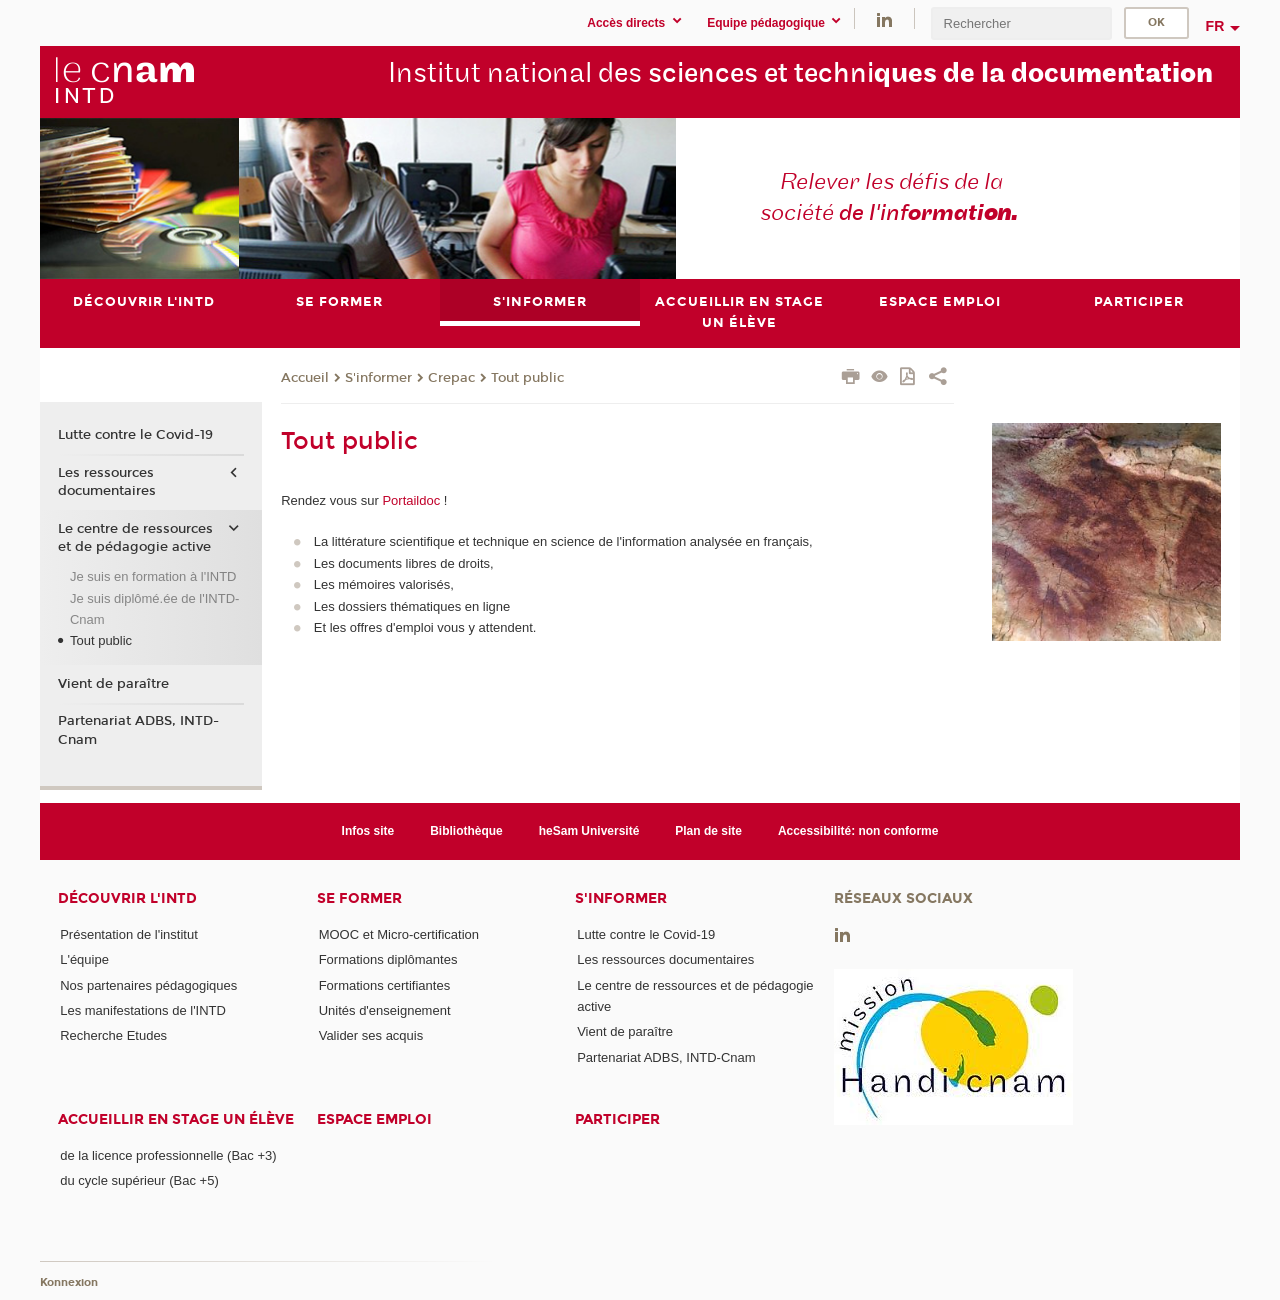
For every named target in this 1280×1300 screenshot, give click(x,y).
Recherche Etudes (113, 1035)
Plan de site (708, 831)
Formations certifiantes (385, 985)
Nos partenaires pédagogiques (148, 985)
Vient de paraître (113, 684)
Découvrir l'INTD (127, 898)
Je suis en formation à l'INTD (153, 576)
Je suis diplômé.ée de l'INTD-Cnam (154, 609)
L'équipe (84, 960)
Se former (359, 898)
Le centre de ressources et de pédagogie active (135, 538)
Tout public (527, 378)
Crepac (451, 378)
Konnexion (69, 1282)
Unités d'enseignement (385, 1010)
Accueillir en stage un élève (176, 1119)
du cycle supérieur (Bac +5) (139, 1181)
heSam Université (589, 831)
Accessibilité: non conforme (858, 831)
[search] (1021, 23)
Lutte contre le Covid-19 (135, 436)
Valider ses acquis (371, 1035)
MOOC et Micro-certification (399, 934)
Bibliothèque (466, 831)
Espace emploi (374, 1119)
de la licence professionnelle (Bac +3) (168, 1155)
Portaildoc (411, 500)
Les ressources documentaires (107, 482)
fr (1215, 26)
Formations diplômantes (388, 960)
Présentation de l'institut (129, 934)
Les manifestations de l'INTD (143, 1010)
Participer (617, 1119)
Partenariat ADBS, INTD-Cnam (138, 730)
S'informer (378, 378)
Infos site (368, 831)
